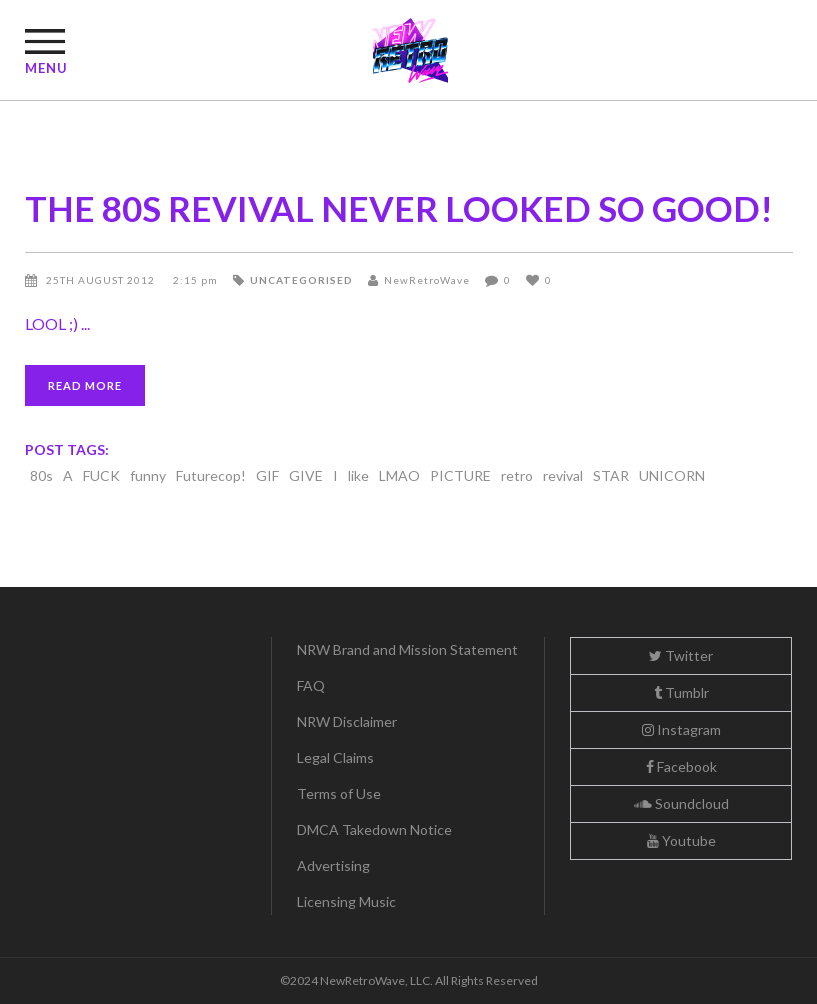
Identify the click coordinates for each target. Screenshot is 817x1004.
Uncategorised (301, 280)
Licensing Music (346, 901)
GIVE (306, 475)
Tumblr (681, 692)
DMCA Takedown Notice (374, 829)
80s (41, 475)
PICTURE (460, 475)
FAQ (311, 685)
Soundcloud (681, 803)
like (358, 475)
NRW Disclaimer (347, 721)
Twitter (681, 655)
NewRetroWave (427, 280)
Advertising (333, 865)
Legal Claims (335, 757)
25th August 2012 (102, 280)
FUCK (101, 475)
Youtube (681, 840)
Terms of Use (339, 793)
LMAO (399, 475)
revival (563, 475)
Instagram (681, 729)
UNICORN (672, 475)
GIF (267, 475)
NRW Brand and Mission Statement (407, 649)
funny (148, 475)
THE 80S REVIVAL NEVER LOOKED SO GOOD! (399, 208)
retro (517, 475)
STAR (611, 475)
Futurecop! (211, 475)
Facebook (681, 766)
